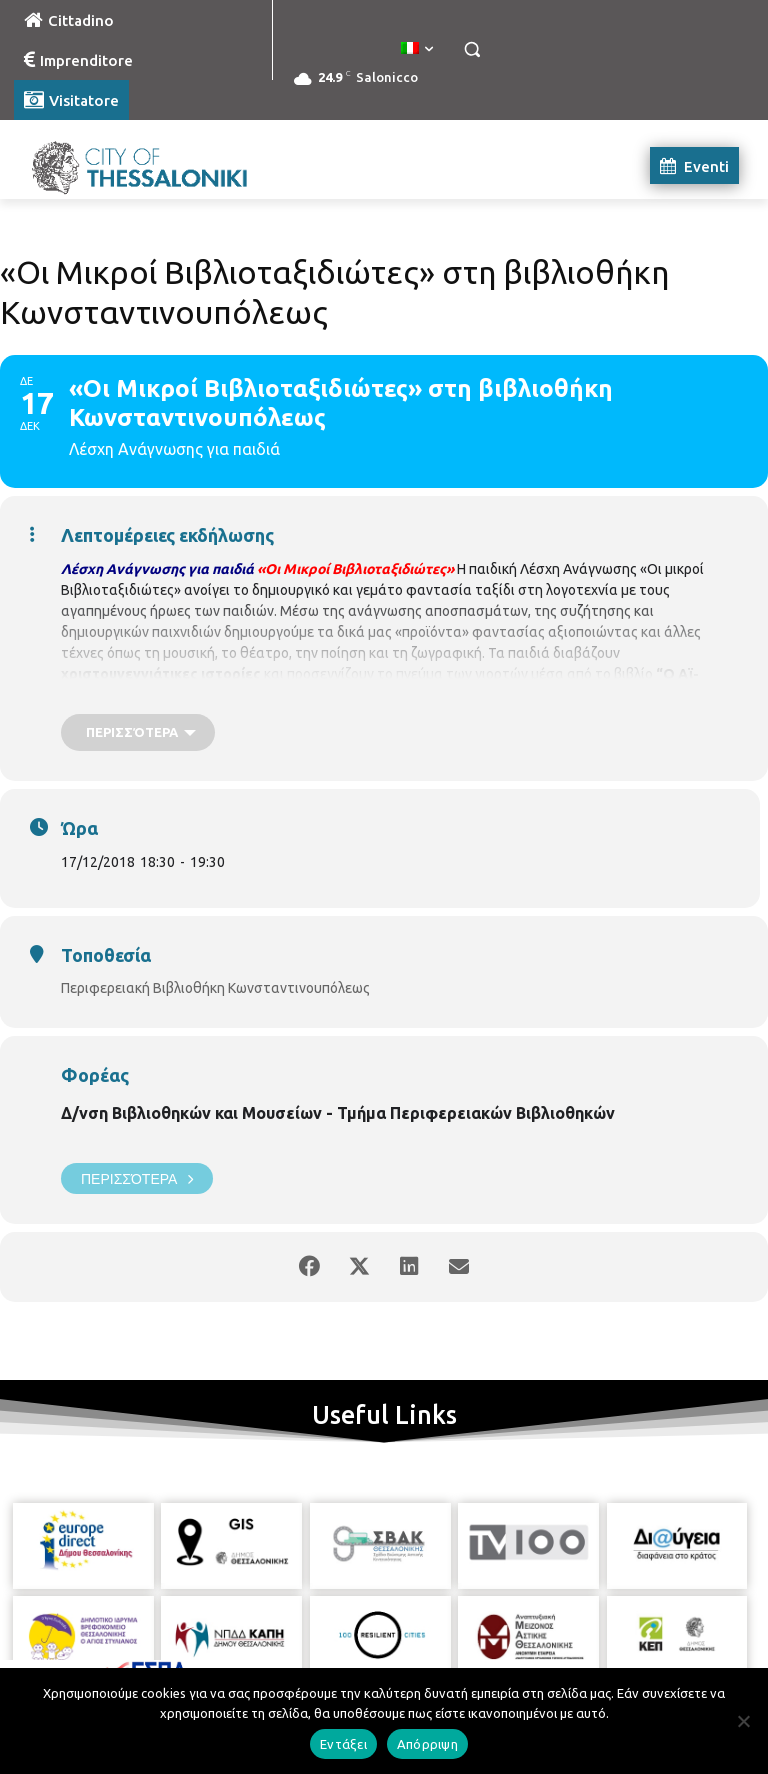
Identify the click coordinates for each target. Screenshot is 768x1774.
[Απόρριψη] (743, 1721)
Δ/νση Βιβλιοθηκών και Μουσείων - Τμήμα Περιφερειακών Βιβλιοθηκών (338, 1113)
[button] (471, 49)
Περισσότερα (137, 1178)
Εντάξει (343, 1744)
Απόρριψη (427, 1744)
